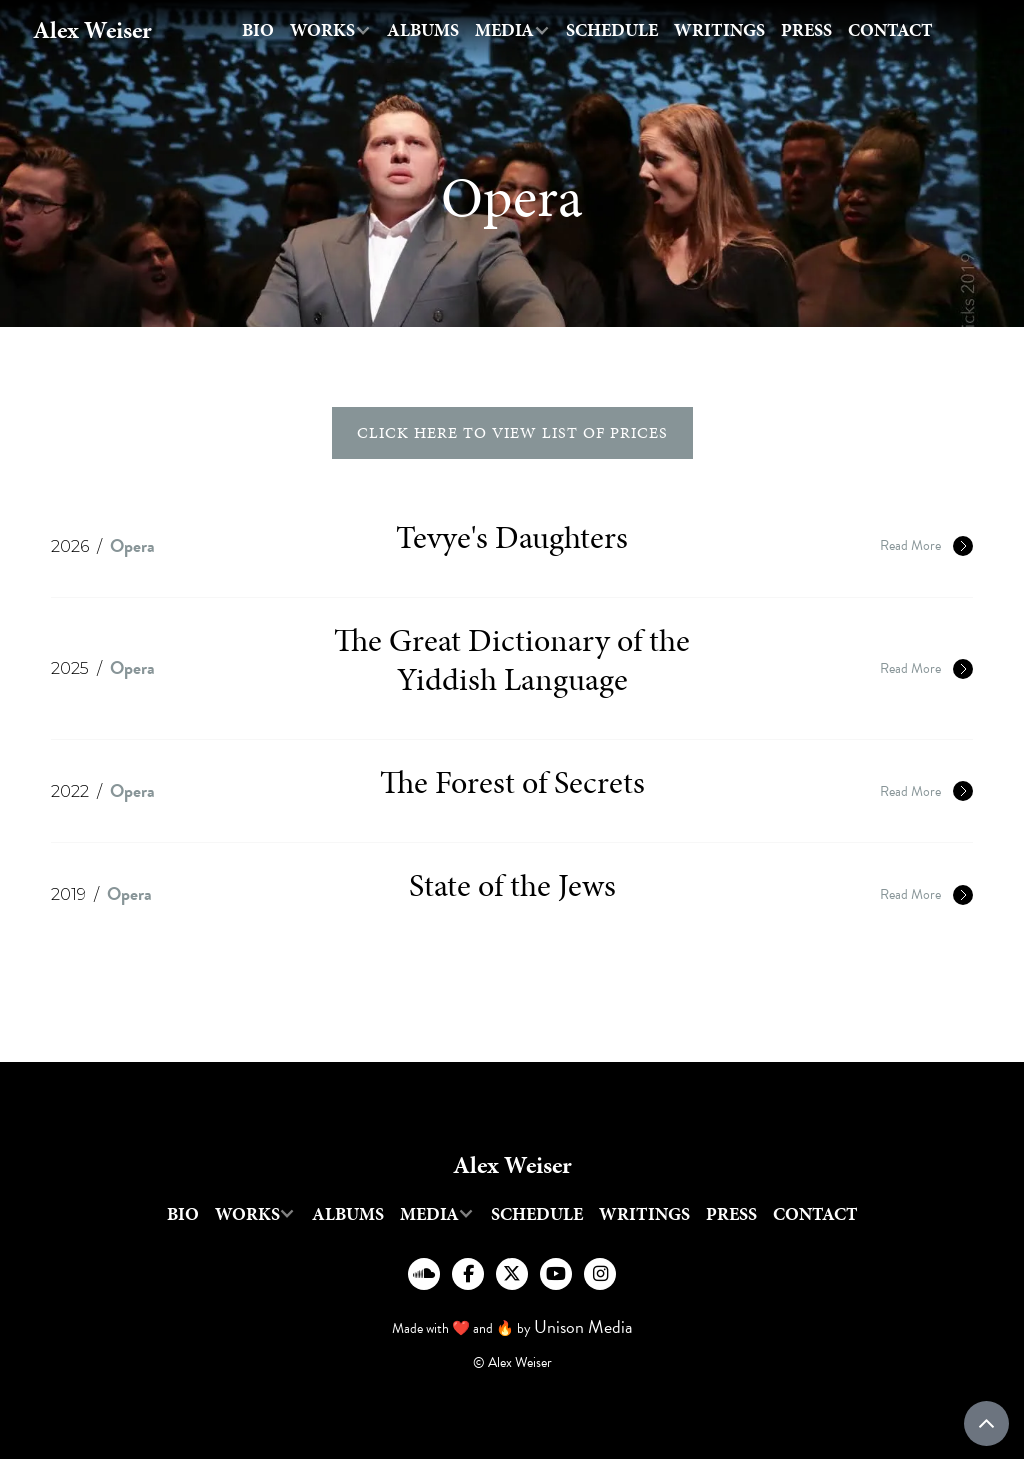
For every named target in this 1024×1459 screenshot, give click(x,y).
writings (719, 30)
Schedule (612, 30)
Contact (890, 30)
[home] (92, 30)
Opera (132, 545)
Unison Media (583, 1326)
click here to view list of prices (512, 432)
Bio (258, 30)
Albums (423, 30)
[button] (330, 30)
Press (806, 30)
